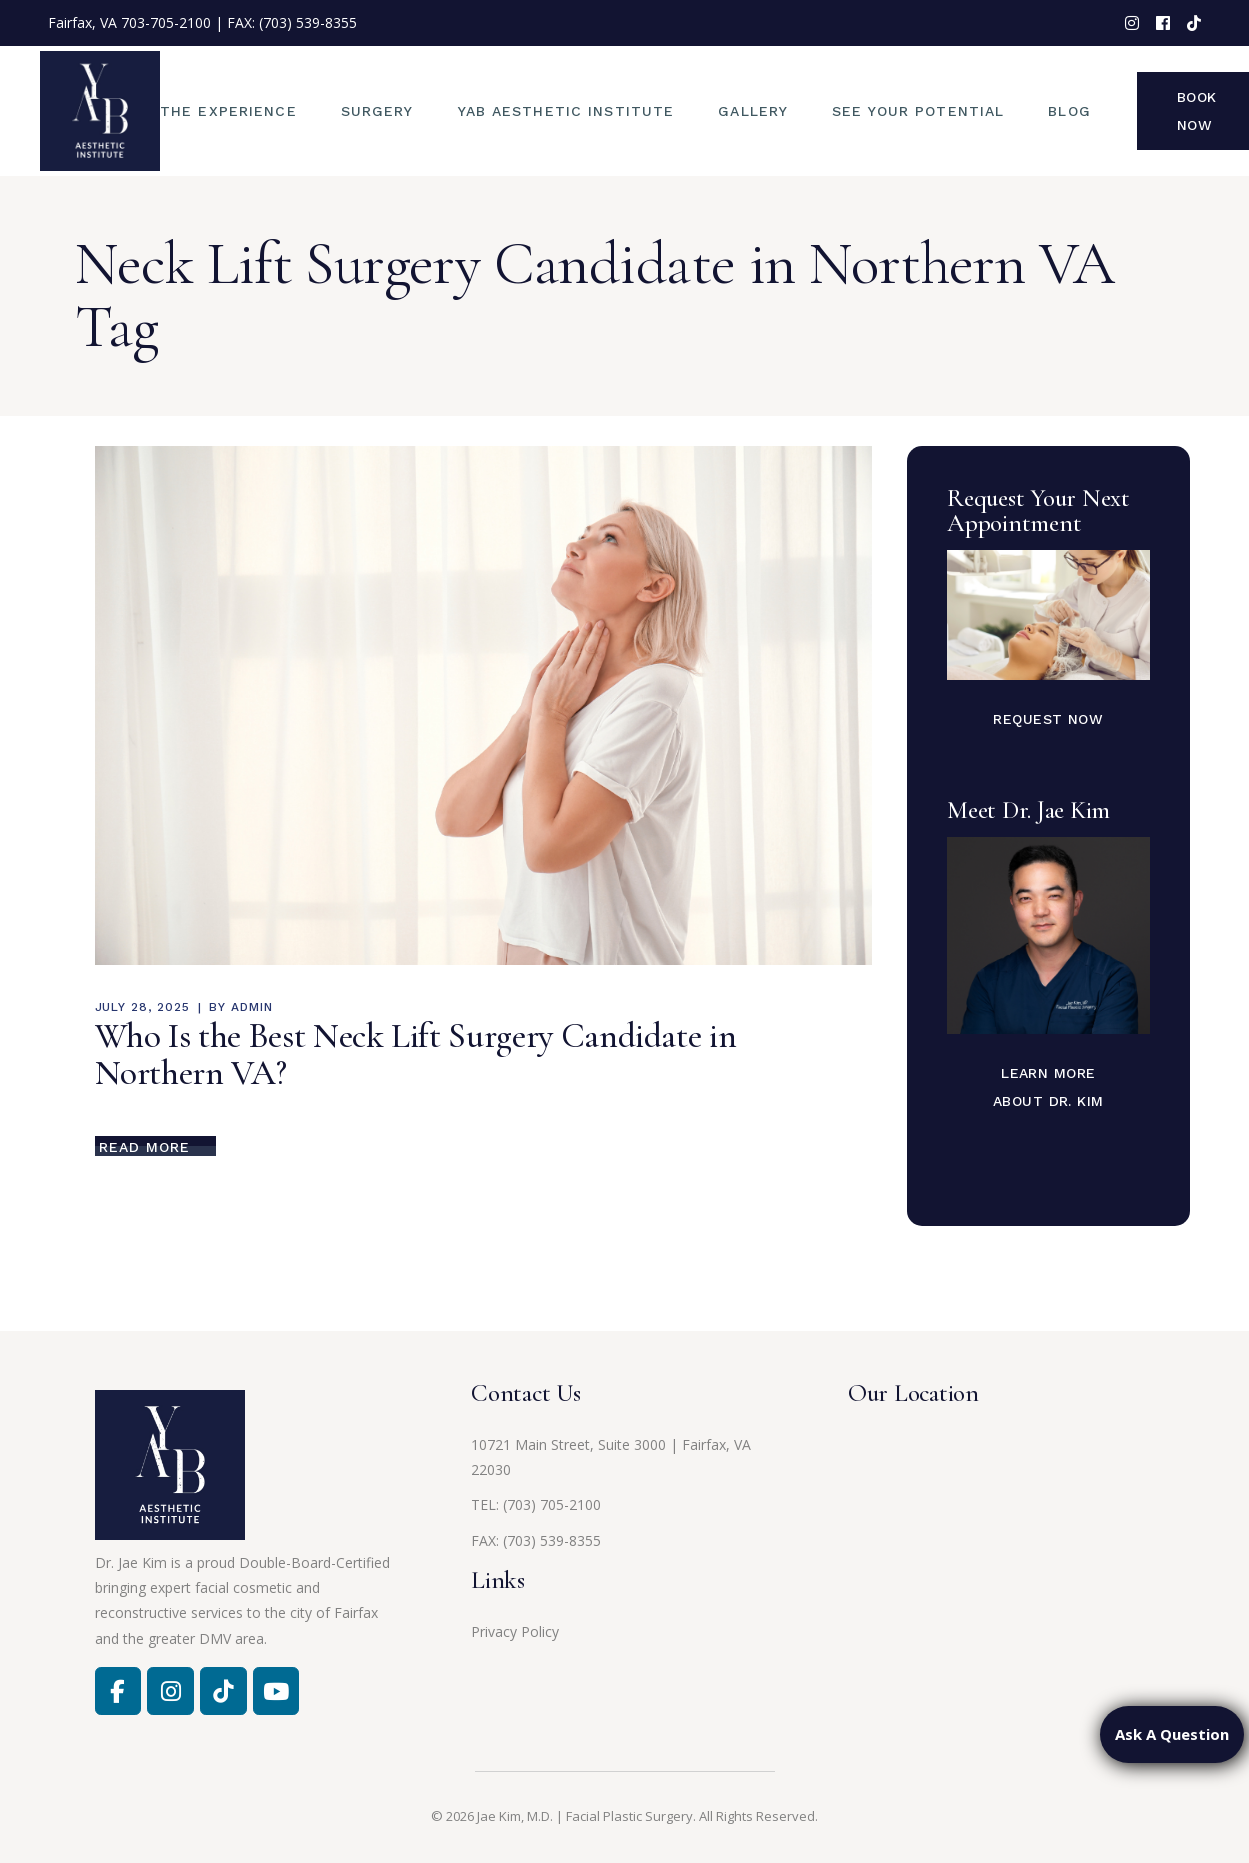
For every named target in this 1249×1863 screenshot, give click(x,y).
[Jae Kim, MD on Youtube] (276, 1691)
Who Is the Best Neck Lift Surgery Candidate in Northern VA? (416, 1054)
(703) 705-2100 (552, 1504)
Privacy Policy (515, 1631)
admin (252, 1007)
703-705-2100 (166, 22)
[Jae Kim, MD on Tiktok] (223, 1691)
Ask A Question (1172, 1734)
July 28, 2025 (142, 1007)
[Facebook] (118, 1691)
